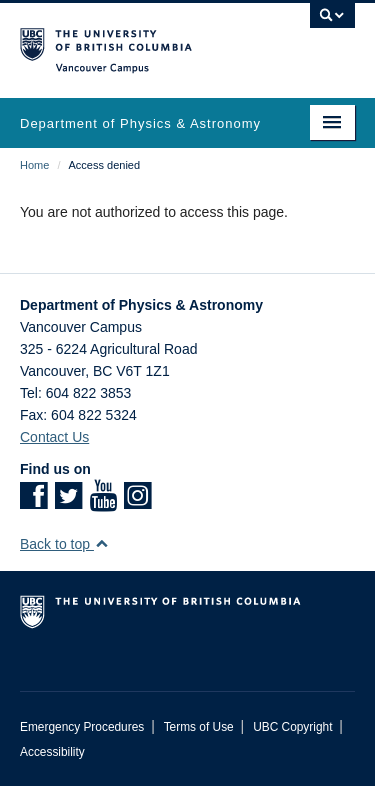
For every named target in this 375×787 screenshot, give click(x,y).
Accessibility (52, 752)
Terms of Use (199, 727)
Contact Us (54, 437)
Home (34, 165)
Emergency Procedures (82, 727)
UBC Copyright (292, 727)
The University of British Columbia (137, 41)
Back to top (64, 544)
